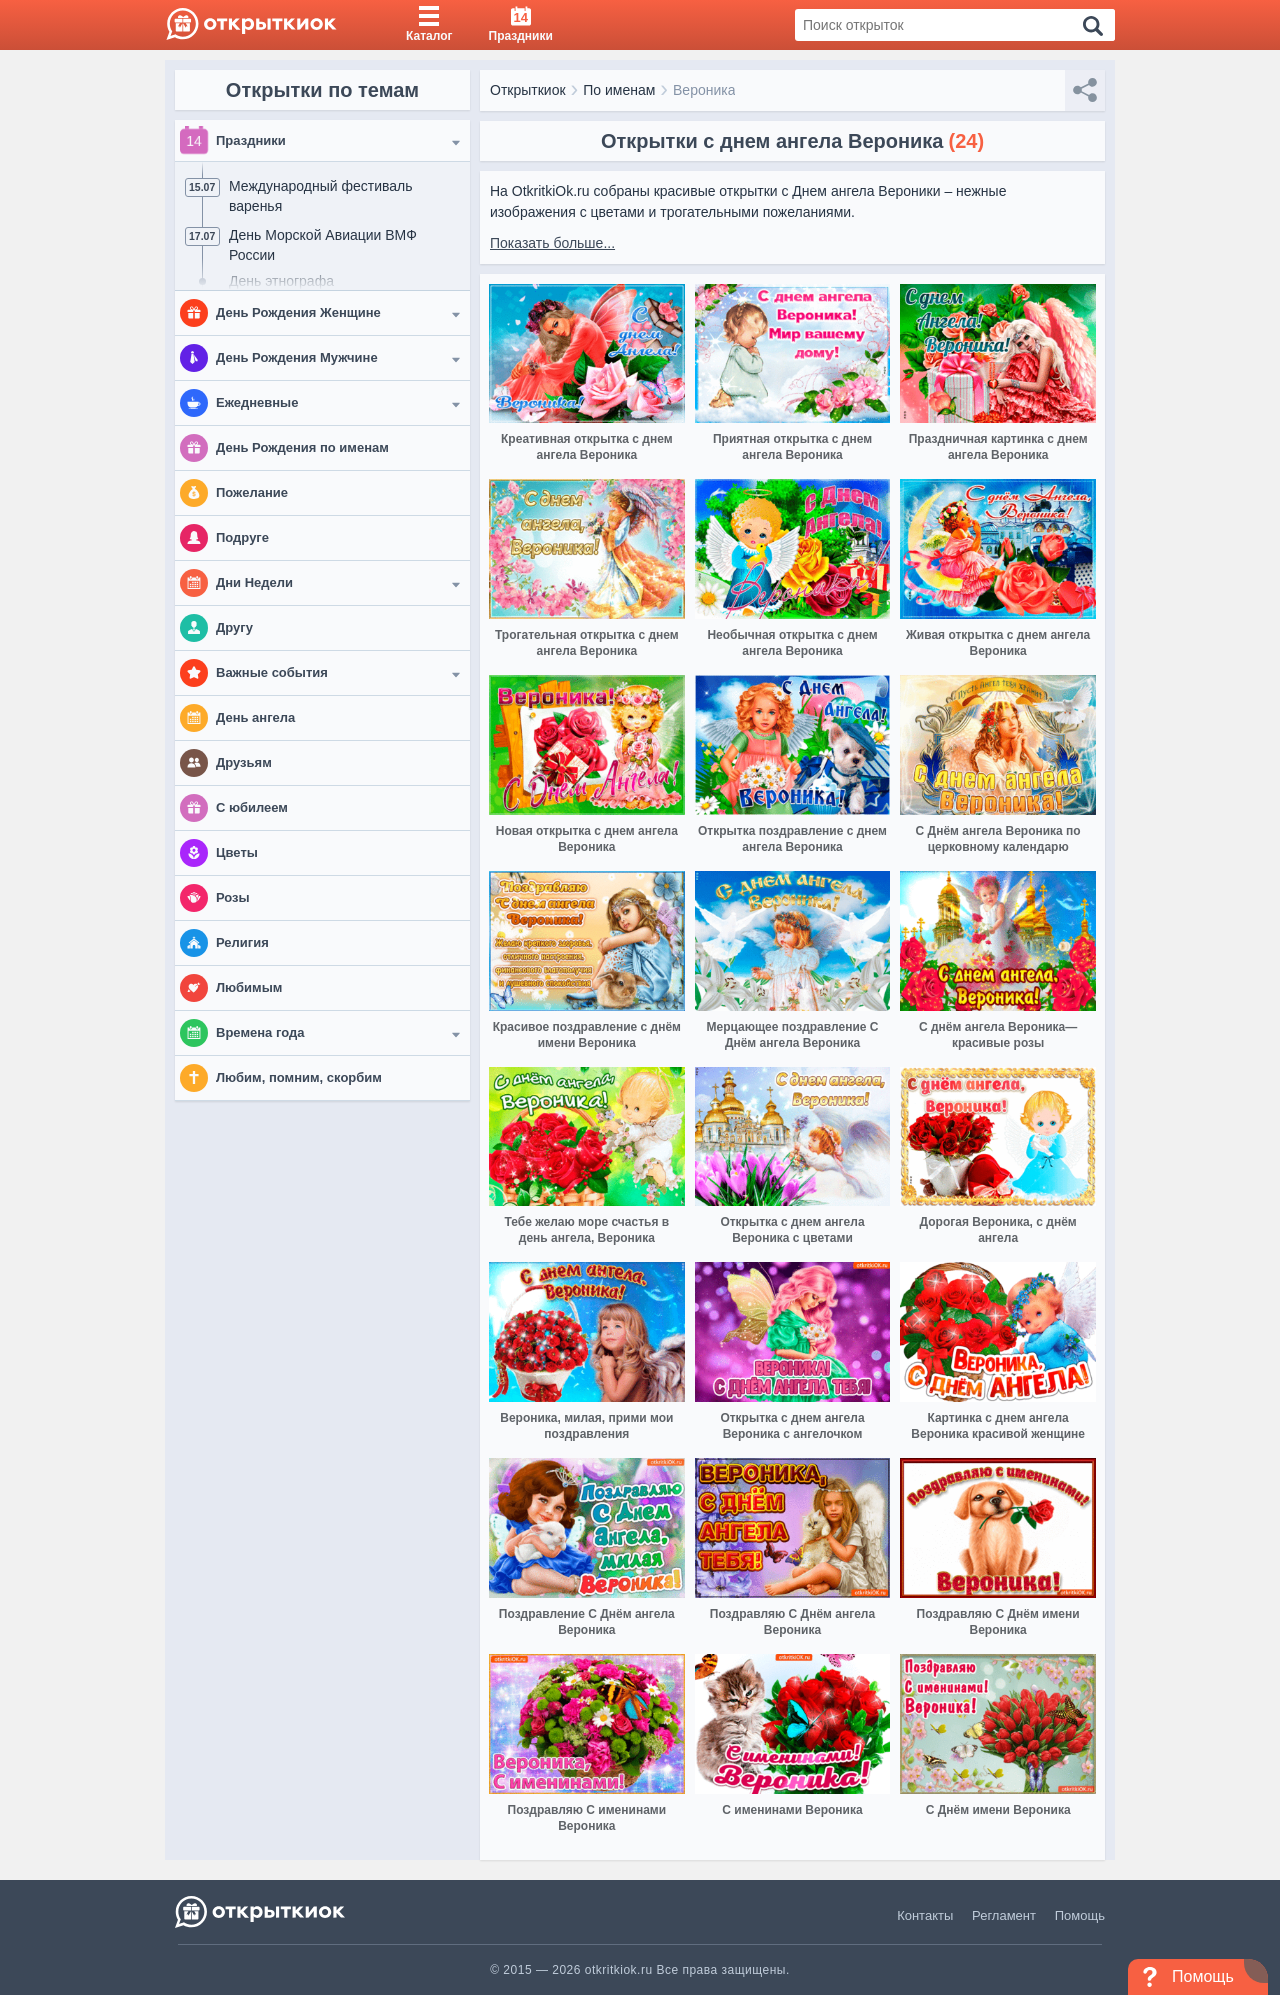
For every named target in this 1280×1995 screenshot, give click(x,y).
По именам (619, 90)
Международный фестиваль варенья (321, 196)
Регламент (1004, 1915)
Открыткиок (528, 90)
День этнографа (281, 281)
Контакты (925, 1915)
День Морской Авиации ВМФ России (323, 245)
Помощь (1080, 1915)
